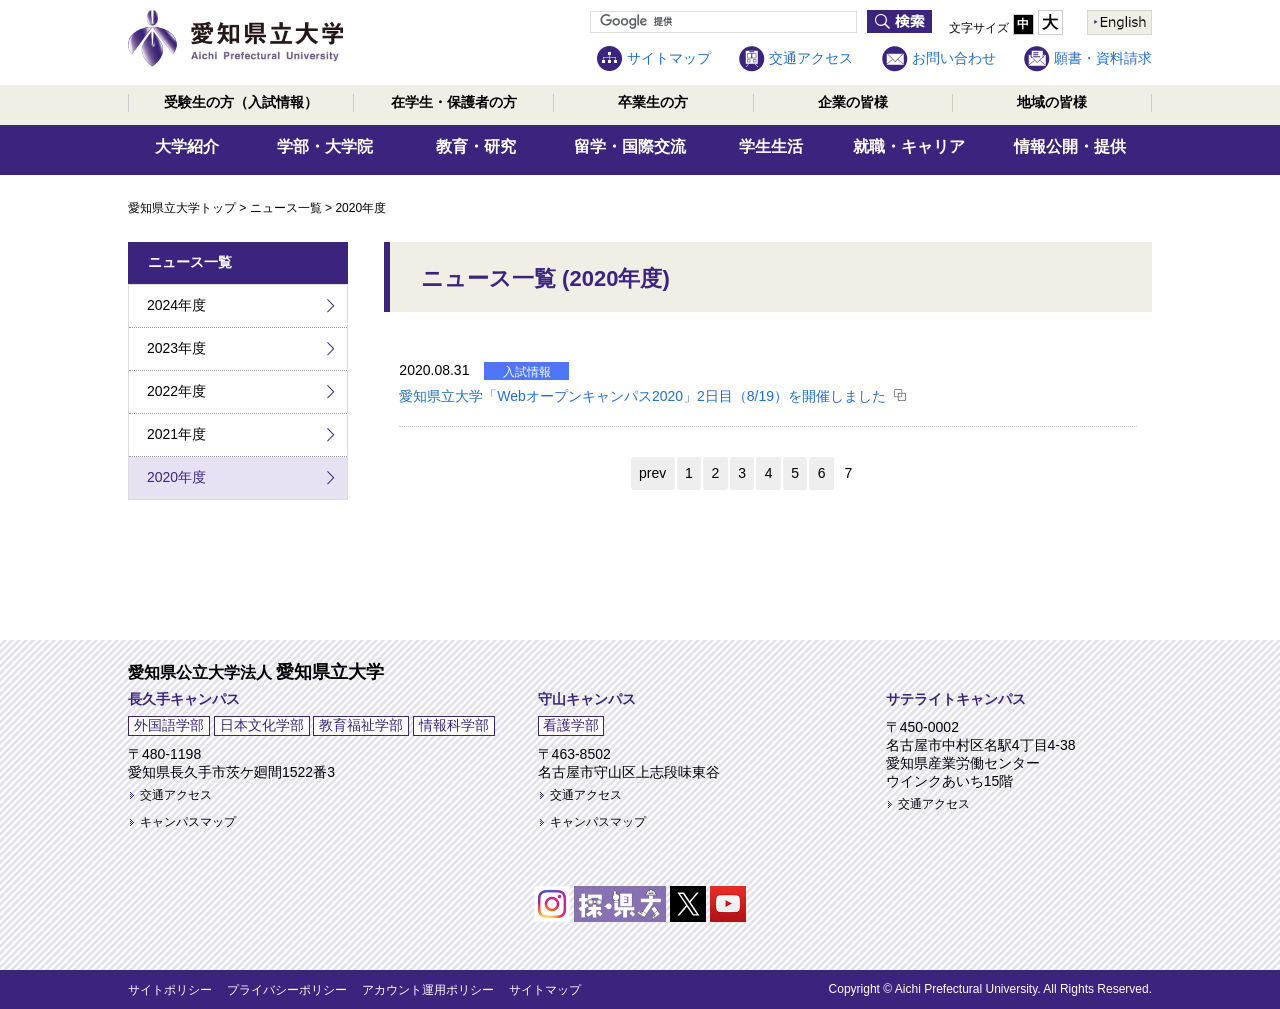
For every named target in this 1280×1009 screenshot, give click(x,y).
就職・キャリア (909, 146)
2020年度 (176, 477)
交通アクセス (811, 58)
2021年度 (176, 434)
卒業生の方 (653, 102)
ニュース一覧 (286, 208)
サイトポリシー (170, 990)
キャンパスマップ (188, 822)
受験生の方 (241, 102)
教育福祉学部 (361, 725)
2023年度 (176, 348)
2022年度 (176, 391)
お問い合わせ (954, 58)
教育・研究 (476, 146)
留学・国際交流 (630, 146)
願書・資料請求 (1103, 58)
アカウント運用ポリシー (428, 990)
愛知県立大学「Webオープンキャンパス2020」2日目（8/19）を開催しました (642, 396)
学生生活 (771, 146)
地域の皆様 (1052, 102)
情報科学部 (454, 725)
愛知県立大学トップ (182, 208)
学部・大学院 (325, 146)
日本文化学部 (262, 725)
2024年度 (176, 305)
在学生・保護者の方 (454, 102)
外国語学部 (169, 725)
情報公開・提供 (1070, 146)
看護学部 (571, 725)
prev (652, 473)
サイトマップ (669, 58)
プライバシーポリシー (287, 990)
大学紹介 (187, 146)
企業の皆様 (853, 102)
